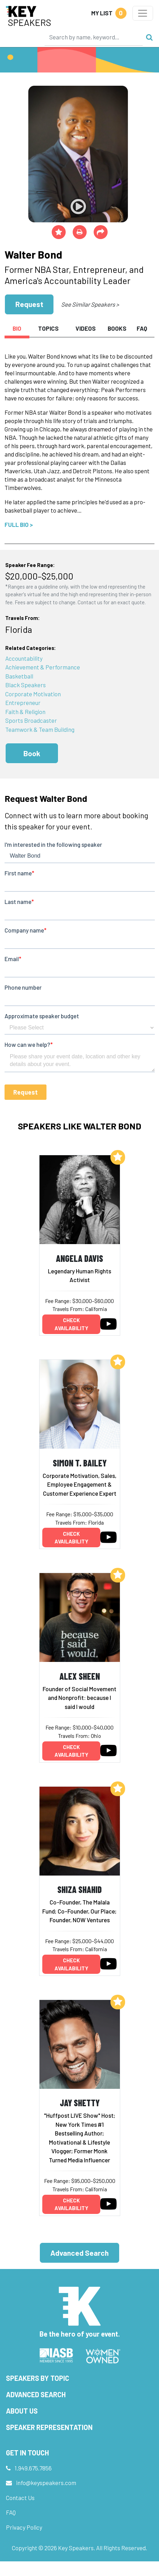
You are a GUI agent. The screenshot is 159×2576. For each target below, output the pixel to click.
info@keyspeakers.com (46, 2482)
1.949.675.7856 (33, 2467)
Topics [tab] (48, 328)
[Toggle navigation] (142, 13)
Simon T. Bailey (80, 1462)
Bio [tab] (17, 328)
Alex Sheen (79, 1676)
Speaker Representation (49, 2427)
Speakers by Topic (37, 2378)
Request (29, 304)
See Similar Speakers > (90, 304)
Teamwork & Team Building (39, 729)
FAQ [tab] (142, 328)
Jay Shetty (80, 2102)
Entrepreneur (23, 702)
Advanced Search (79, 2252)
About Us (22, 2411)
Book (31, 753)
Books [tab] (117, 328)
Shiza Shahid (79, 1889)
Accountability (24, 658)
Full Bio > (19, 524)
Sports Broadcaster (31, 720)
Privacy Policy (24, 2527)
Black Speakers (25, 684)
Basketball (19, 676)
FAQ (11, 2512)
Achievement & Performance (42, 667)
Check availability (71, 1324)
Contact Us (20, 2497)
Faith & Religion (25, 711)
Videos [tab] (85, 328)
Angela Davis (79, 1258)
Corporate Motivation (33, 693)
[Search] (93, 37)
